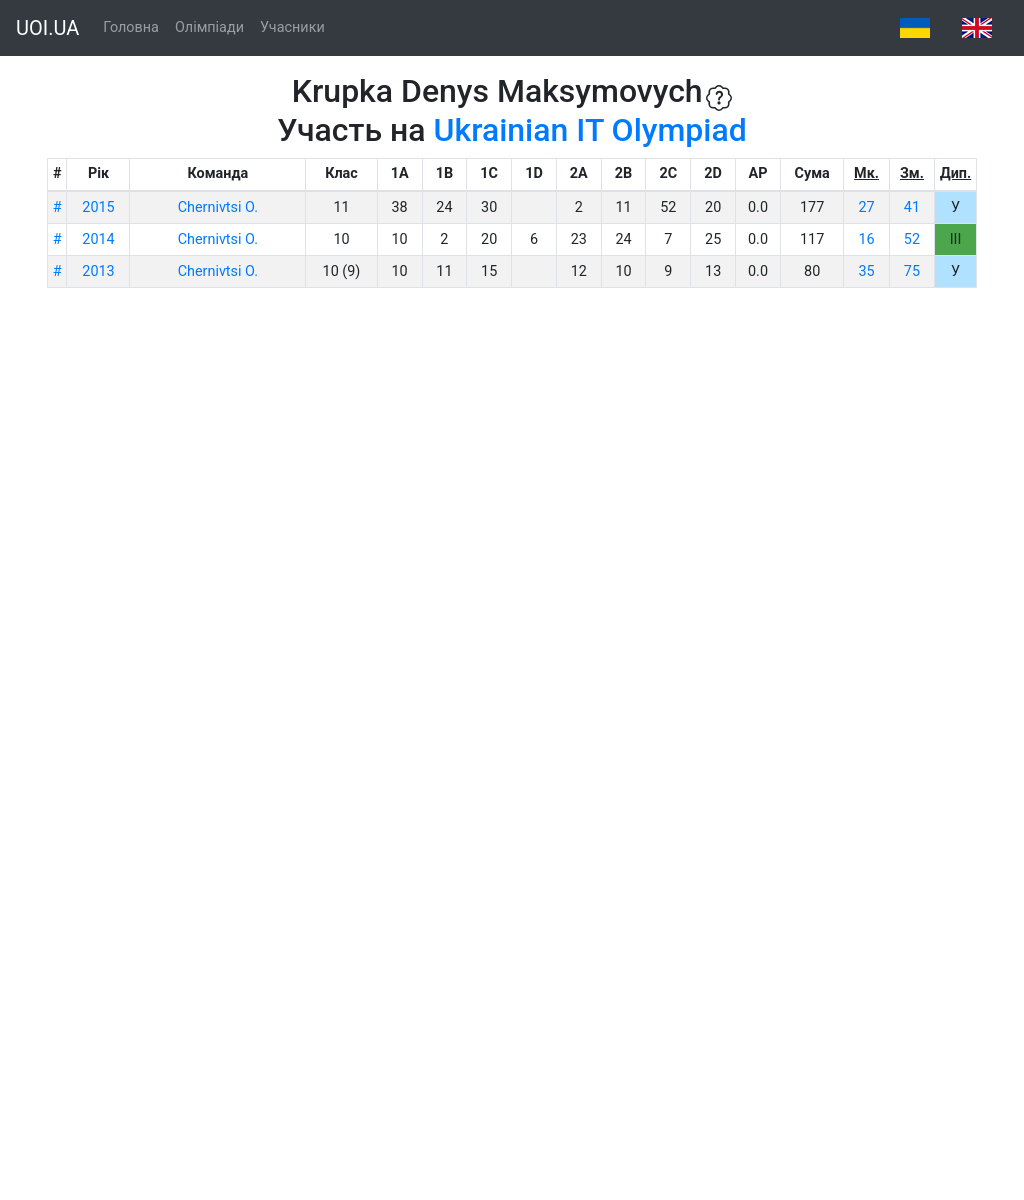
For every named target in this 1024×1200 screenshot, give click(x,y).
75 (912, 271)
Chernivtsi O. (218, 207)
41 (912, 207)
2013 (98, 271)
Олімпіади (209, 27)
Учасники (292, 27)
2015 (98, 207)
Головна (131, 27)
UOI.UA (47, 28)
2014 (98, 239)
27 (866, 207)
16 (866, 239)
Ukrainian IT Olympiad (590, 130)
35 (866, 271)
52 (912, 239)
